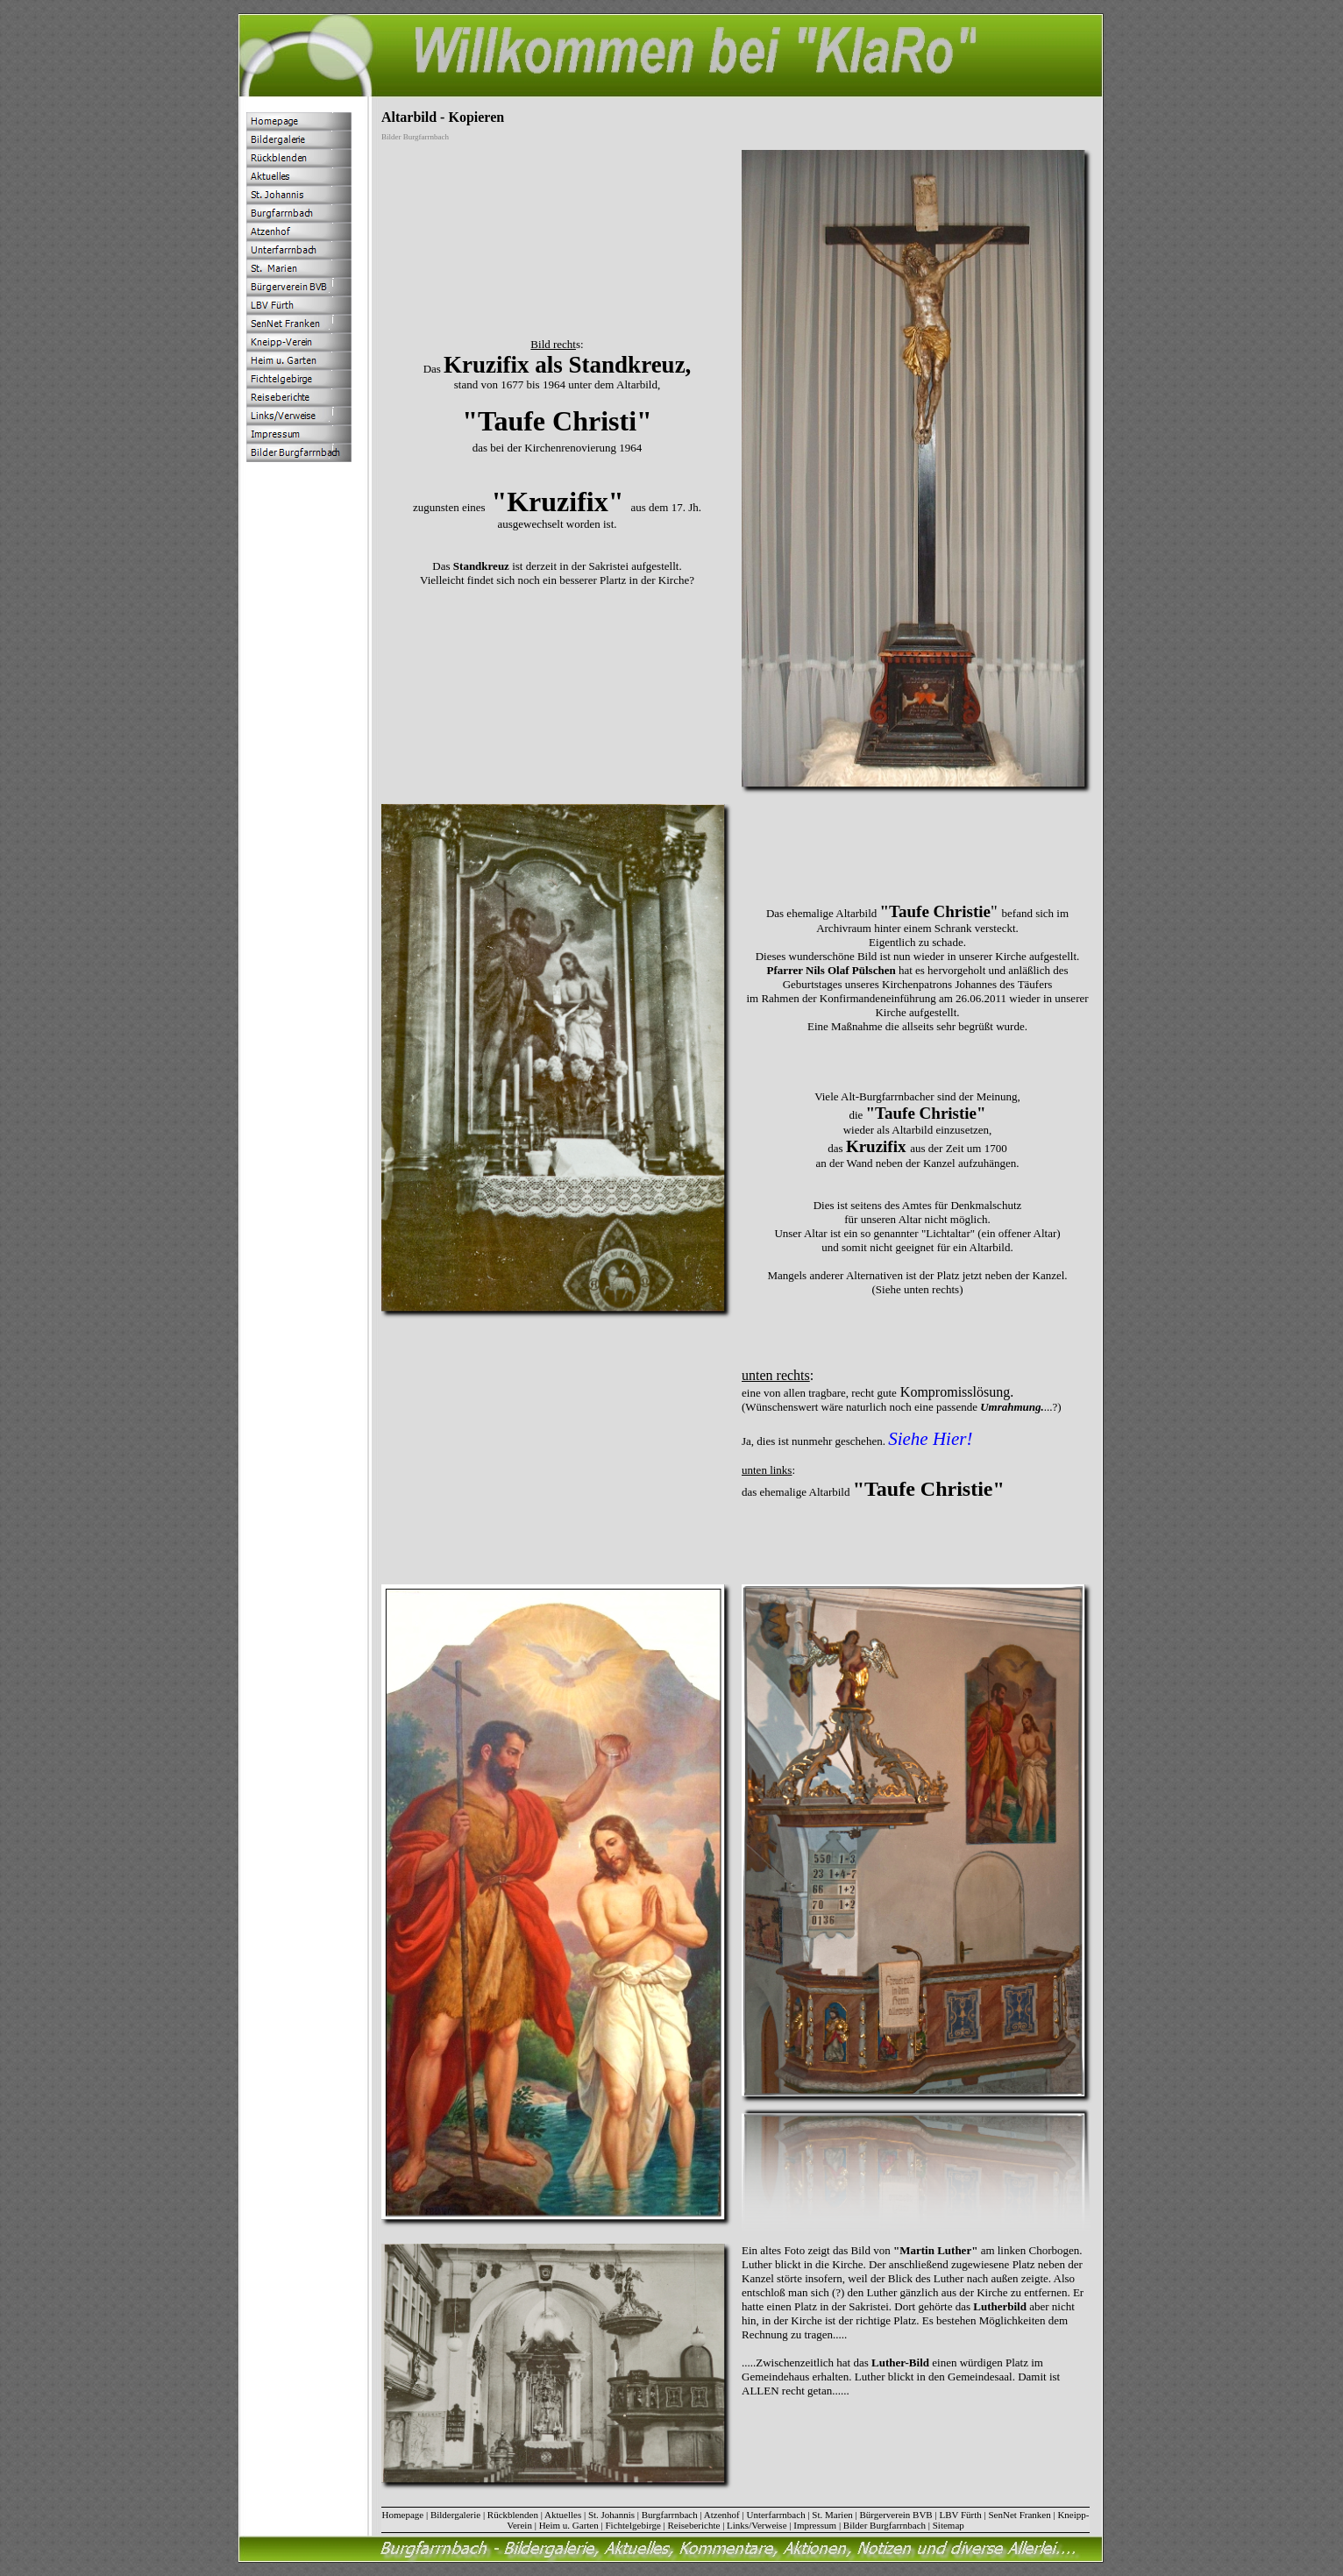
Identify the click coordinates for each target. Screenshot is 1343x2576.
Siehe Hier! (930, 1438)
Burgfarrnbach (670, 2514)
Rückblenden (512, 2514)
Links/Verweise (756, 2525)
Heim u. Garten (569, 2525)
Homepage (403, 2514)
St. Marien (832, 2514)
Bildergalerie (455, 2514)
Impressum (814, 2525)
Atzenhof (722, 2514)
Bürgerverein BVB (896, 2514)
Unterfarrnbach (775, 2514)
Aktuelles (562, 2514)
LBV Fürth (960, 2514)
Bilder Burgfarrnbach (884, 2525)
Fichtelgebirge (632, 2525)
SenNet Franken (1020, 2514)
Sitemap (948, 2525)
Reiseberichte (694, 2525)
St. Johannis (611, 2514)
